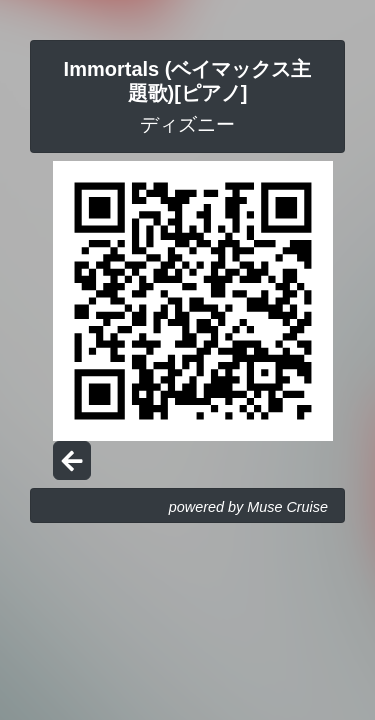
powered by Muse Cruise (248, 507)
